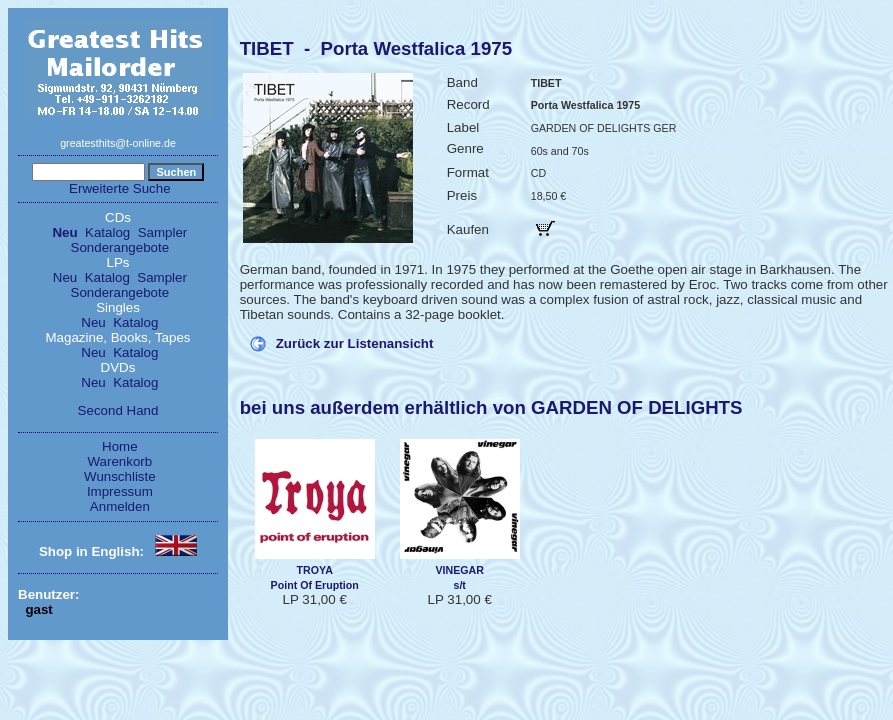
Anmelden (120, 506)
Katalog (107, 232)
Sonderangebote (120, 247)
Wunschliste (120, 476)
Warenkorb (120, 461)
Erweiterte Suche (120, 188)
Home (120, 446)
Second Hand (118, 410)
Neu (64, 232)
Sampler (163, 232)
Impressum (120, 491)
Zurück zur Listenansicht (355, 343)
